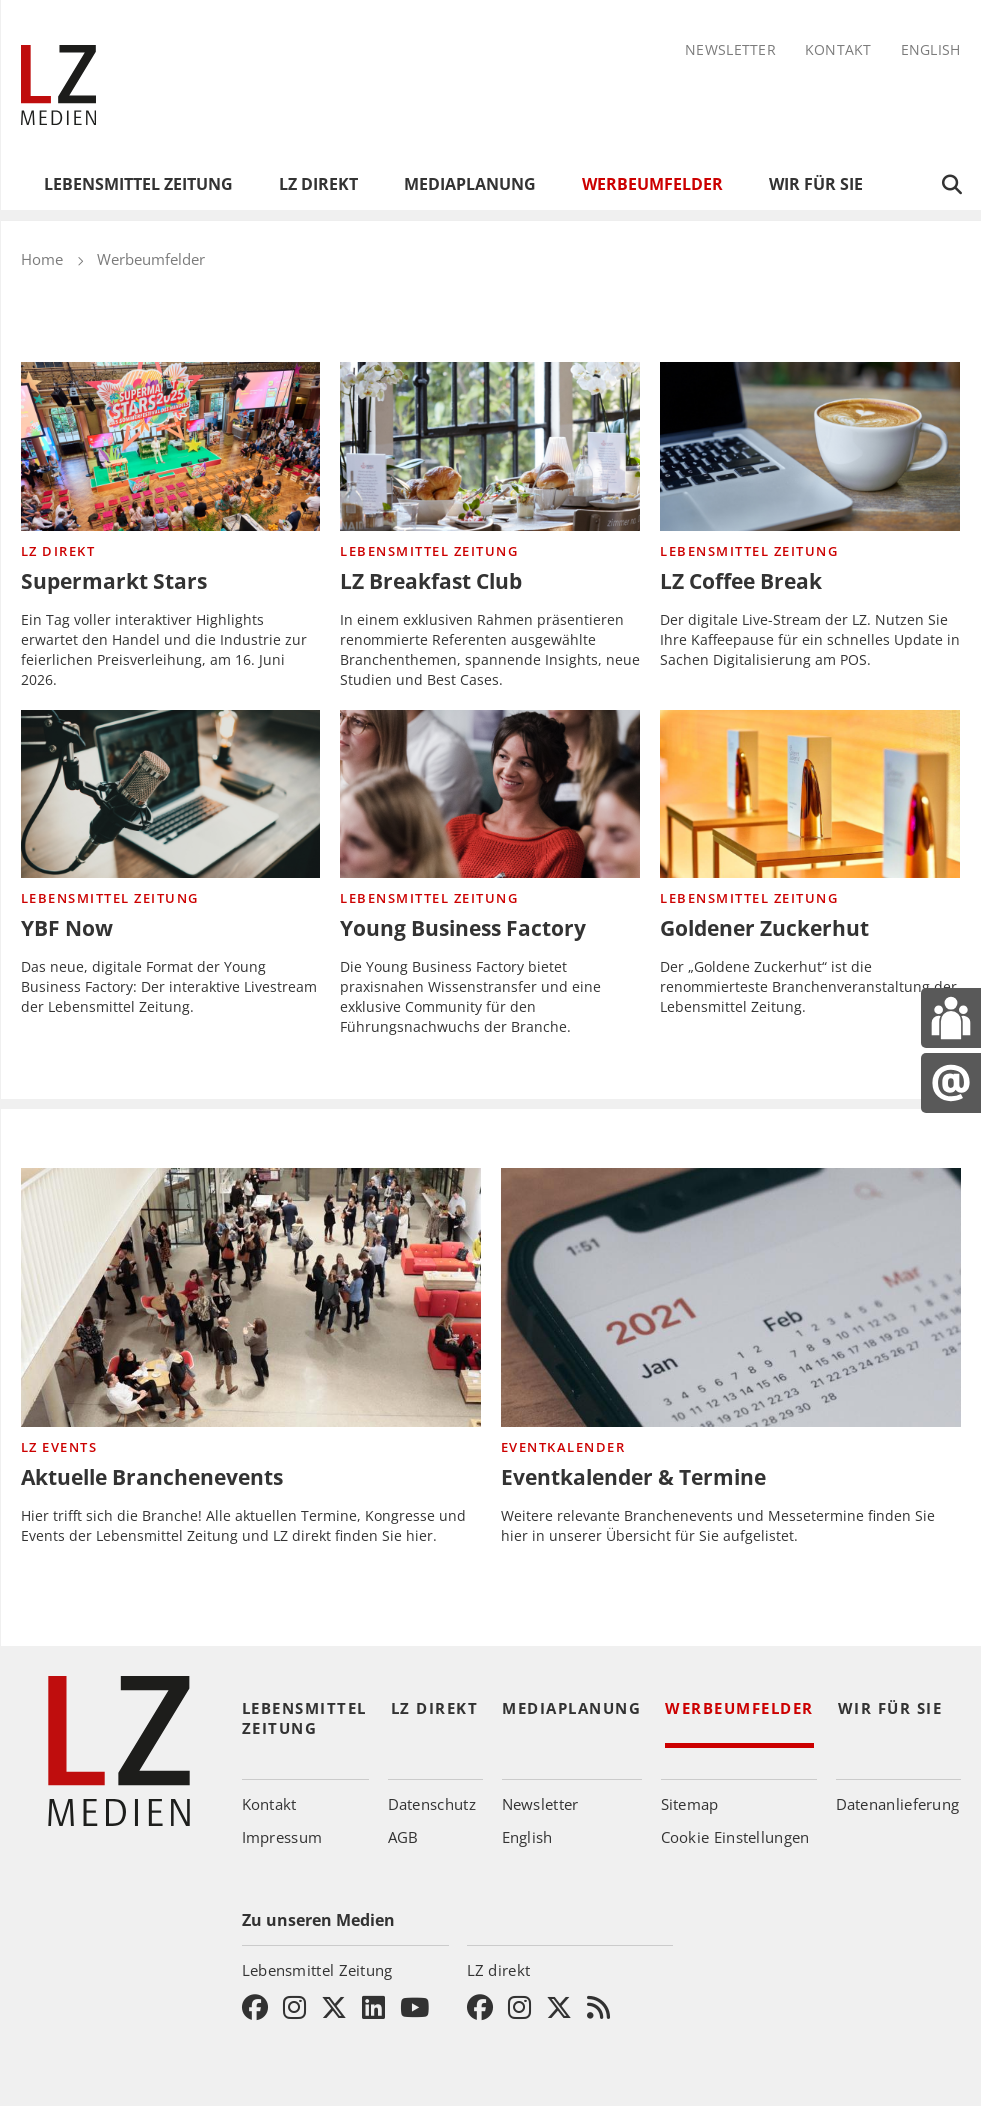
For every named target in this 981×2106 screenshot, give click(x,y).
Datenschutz (432, 1804)
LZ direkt (318, 184)
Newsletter (730, 50)
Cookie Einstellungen (735, 1837)
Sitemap (690, 1804)
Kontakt (838, 50)
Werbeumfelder (652, 184)
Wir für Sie (816, 184)
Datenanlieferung (898, 1804)
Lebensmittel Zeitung (138, 184)
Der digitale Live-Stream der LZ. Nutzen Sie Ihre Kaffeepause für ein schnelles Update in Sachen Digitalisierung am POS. (810, 639)
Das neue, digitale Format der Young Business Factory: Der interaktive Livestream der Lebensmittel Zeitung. (169, 986)
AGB (403, 1837)
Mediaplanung (470, 184)
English (931, 50)
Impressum (282, 1837)
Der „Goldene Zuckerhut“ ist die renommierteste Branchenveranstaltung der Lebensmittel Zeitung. (808, 986)
